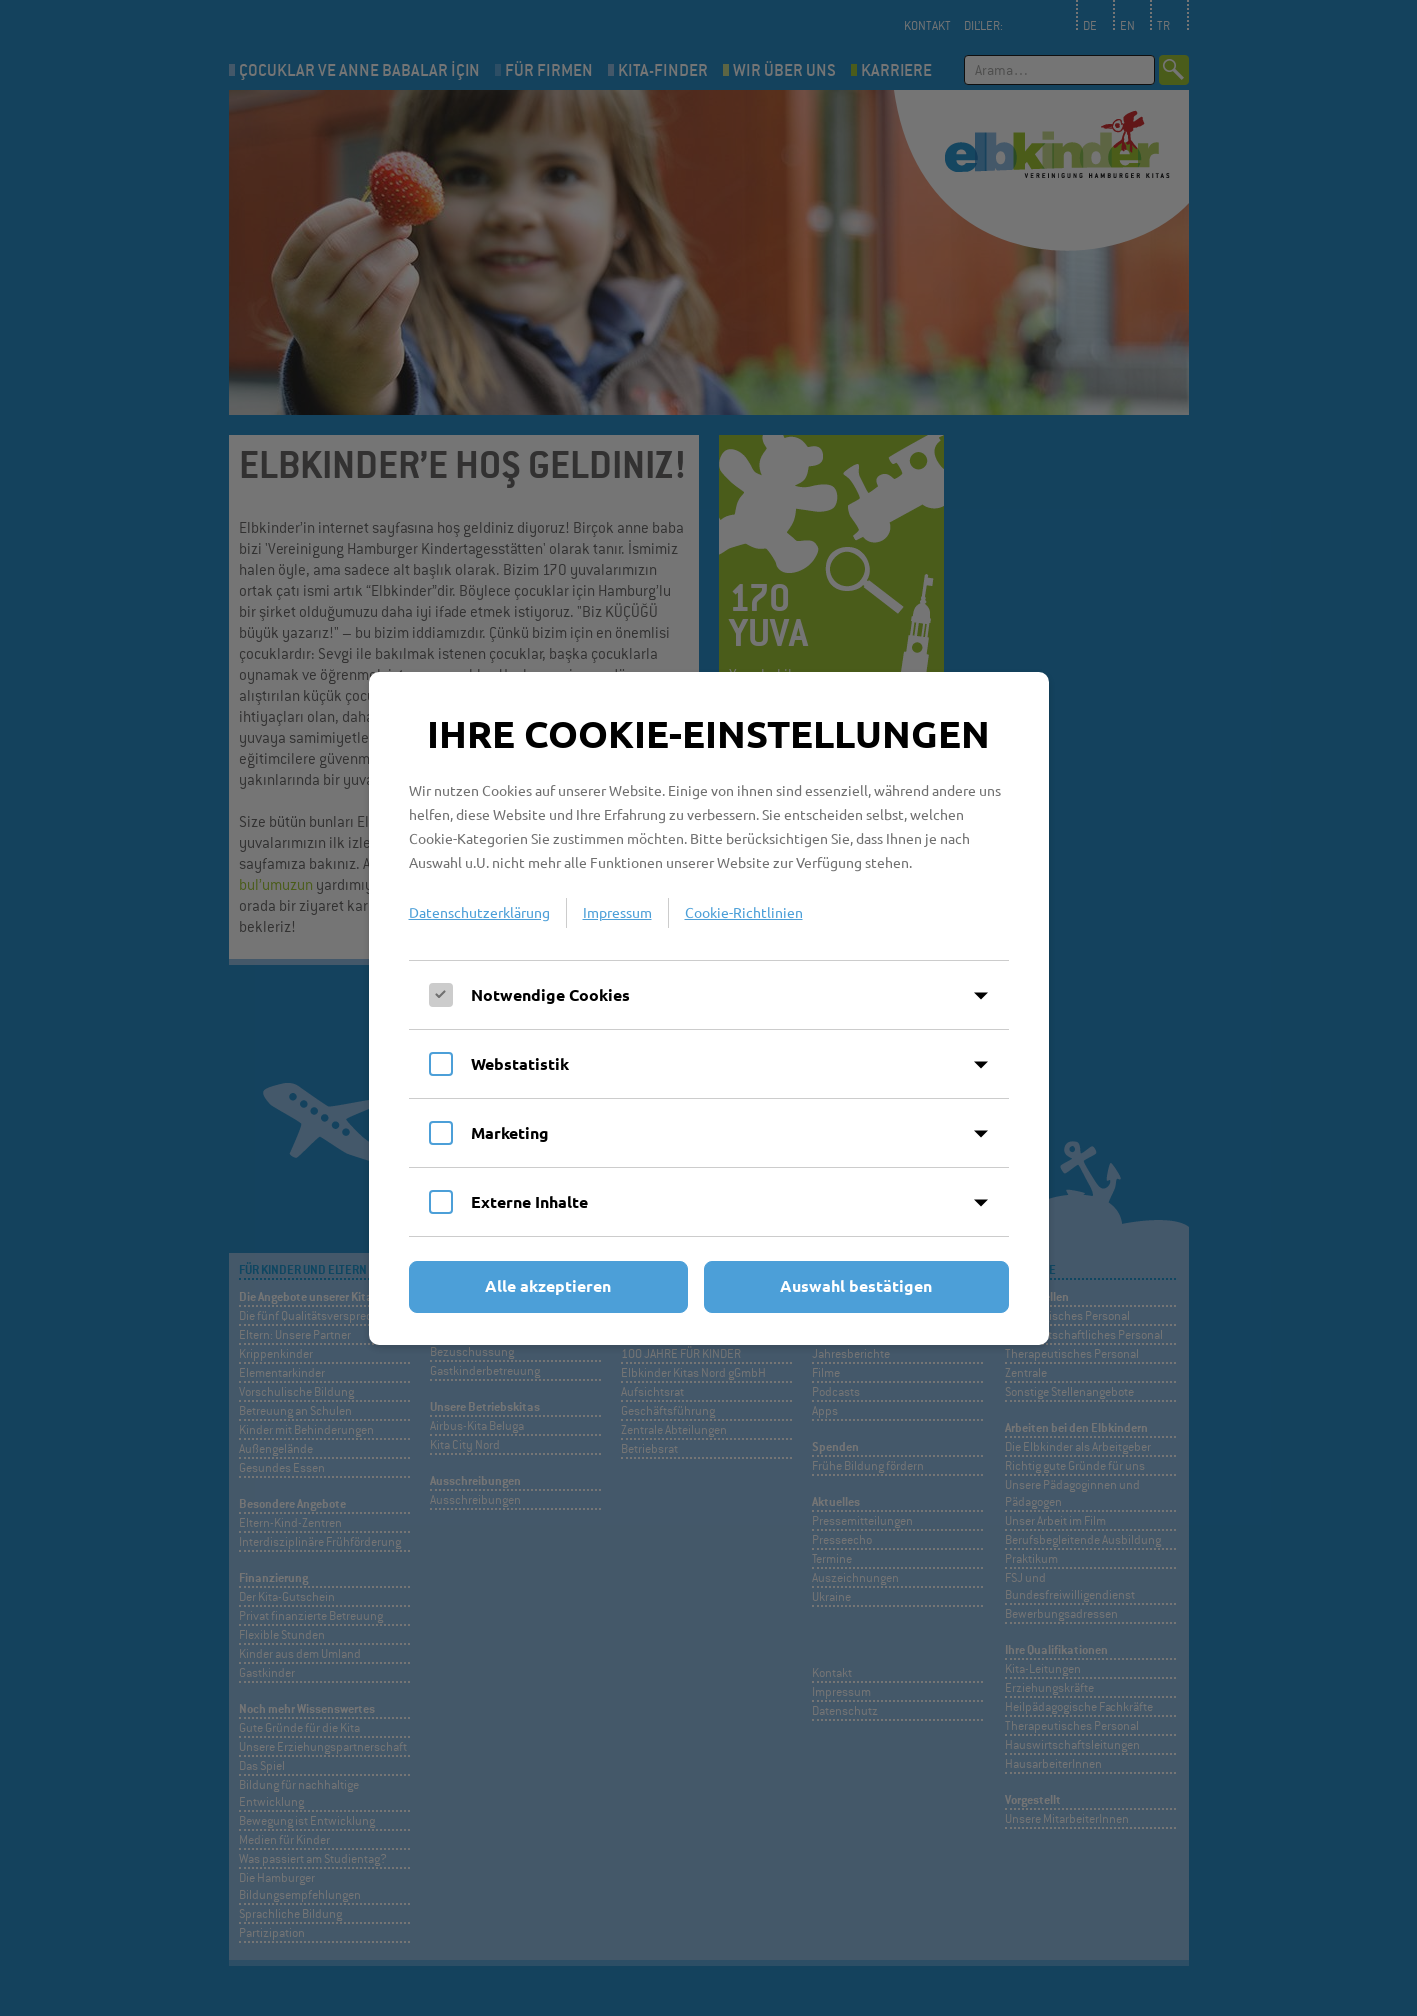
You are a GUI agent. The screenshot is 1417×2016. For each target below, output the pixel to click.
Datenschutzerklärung (479, 912)
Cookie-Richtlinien (744, 912)
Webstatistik (520, 1063)
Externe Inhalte (529, 1201)
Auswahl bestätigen (856, 1285)
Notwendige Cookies (550, 994)
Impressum (617, 912)
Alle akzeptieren (548, 1285)
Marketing (510, 1132)
